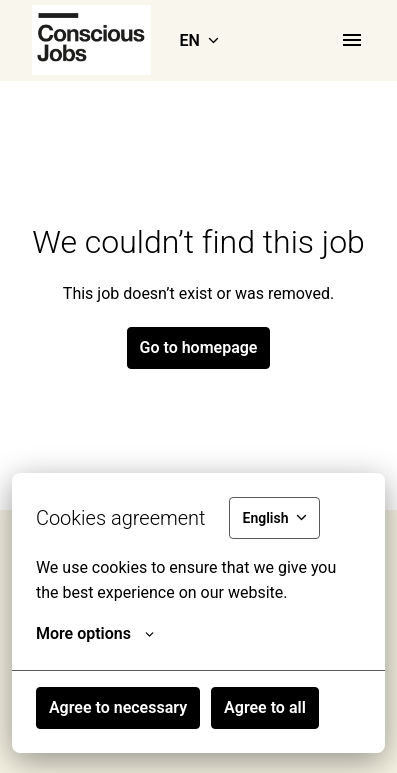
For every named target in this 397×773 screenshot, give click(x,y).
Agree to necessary (118, 707)
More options (95, 634)
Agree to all (265, 707)
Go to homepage (199, 347)
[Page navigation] (352, 40)
